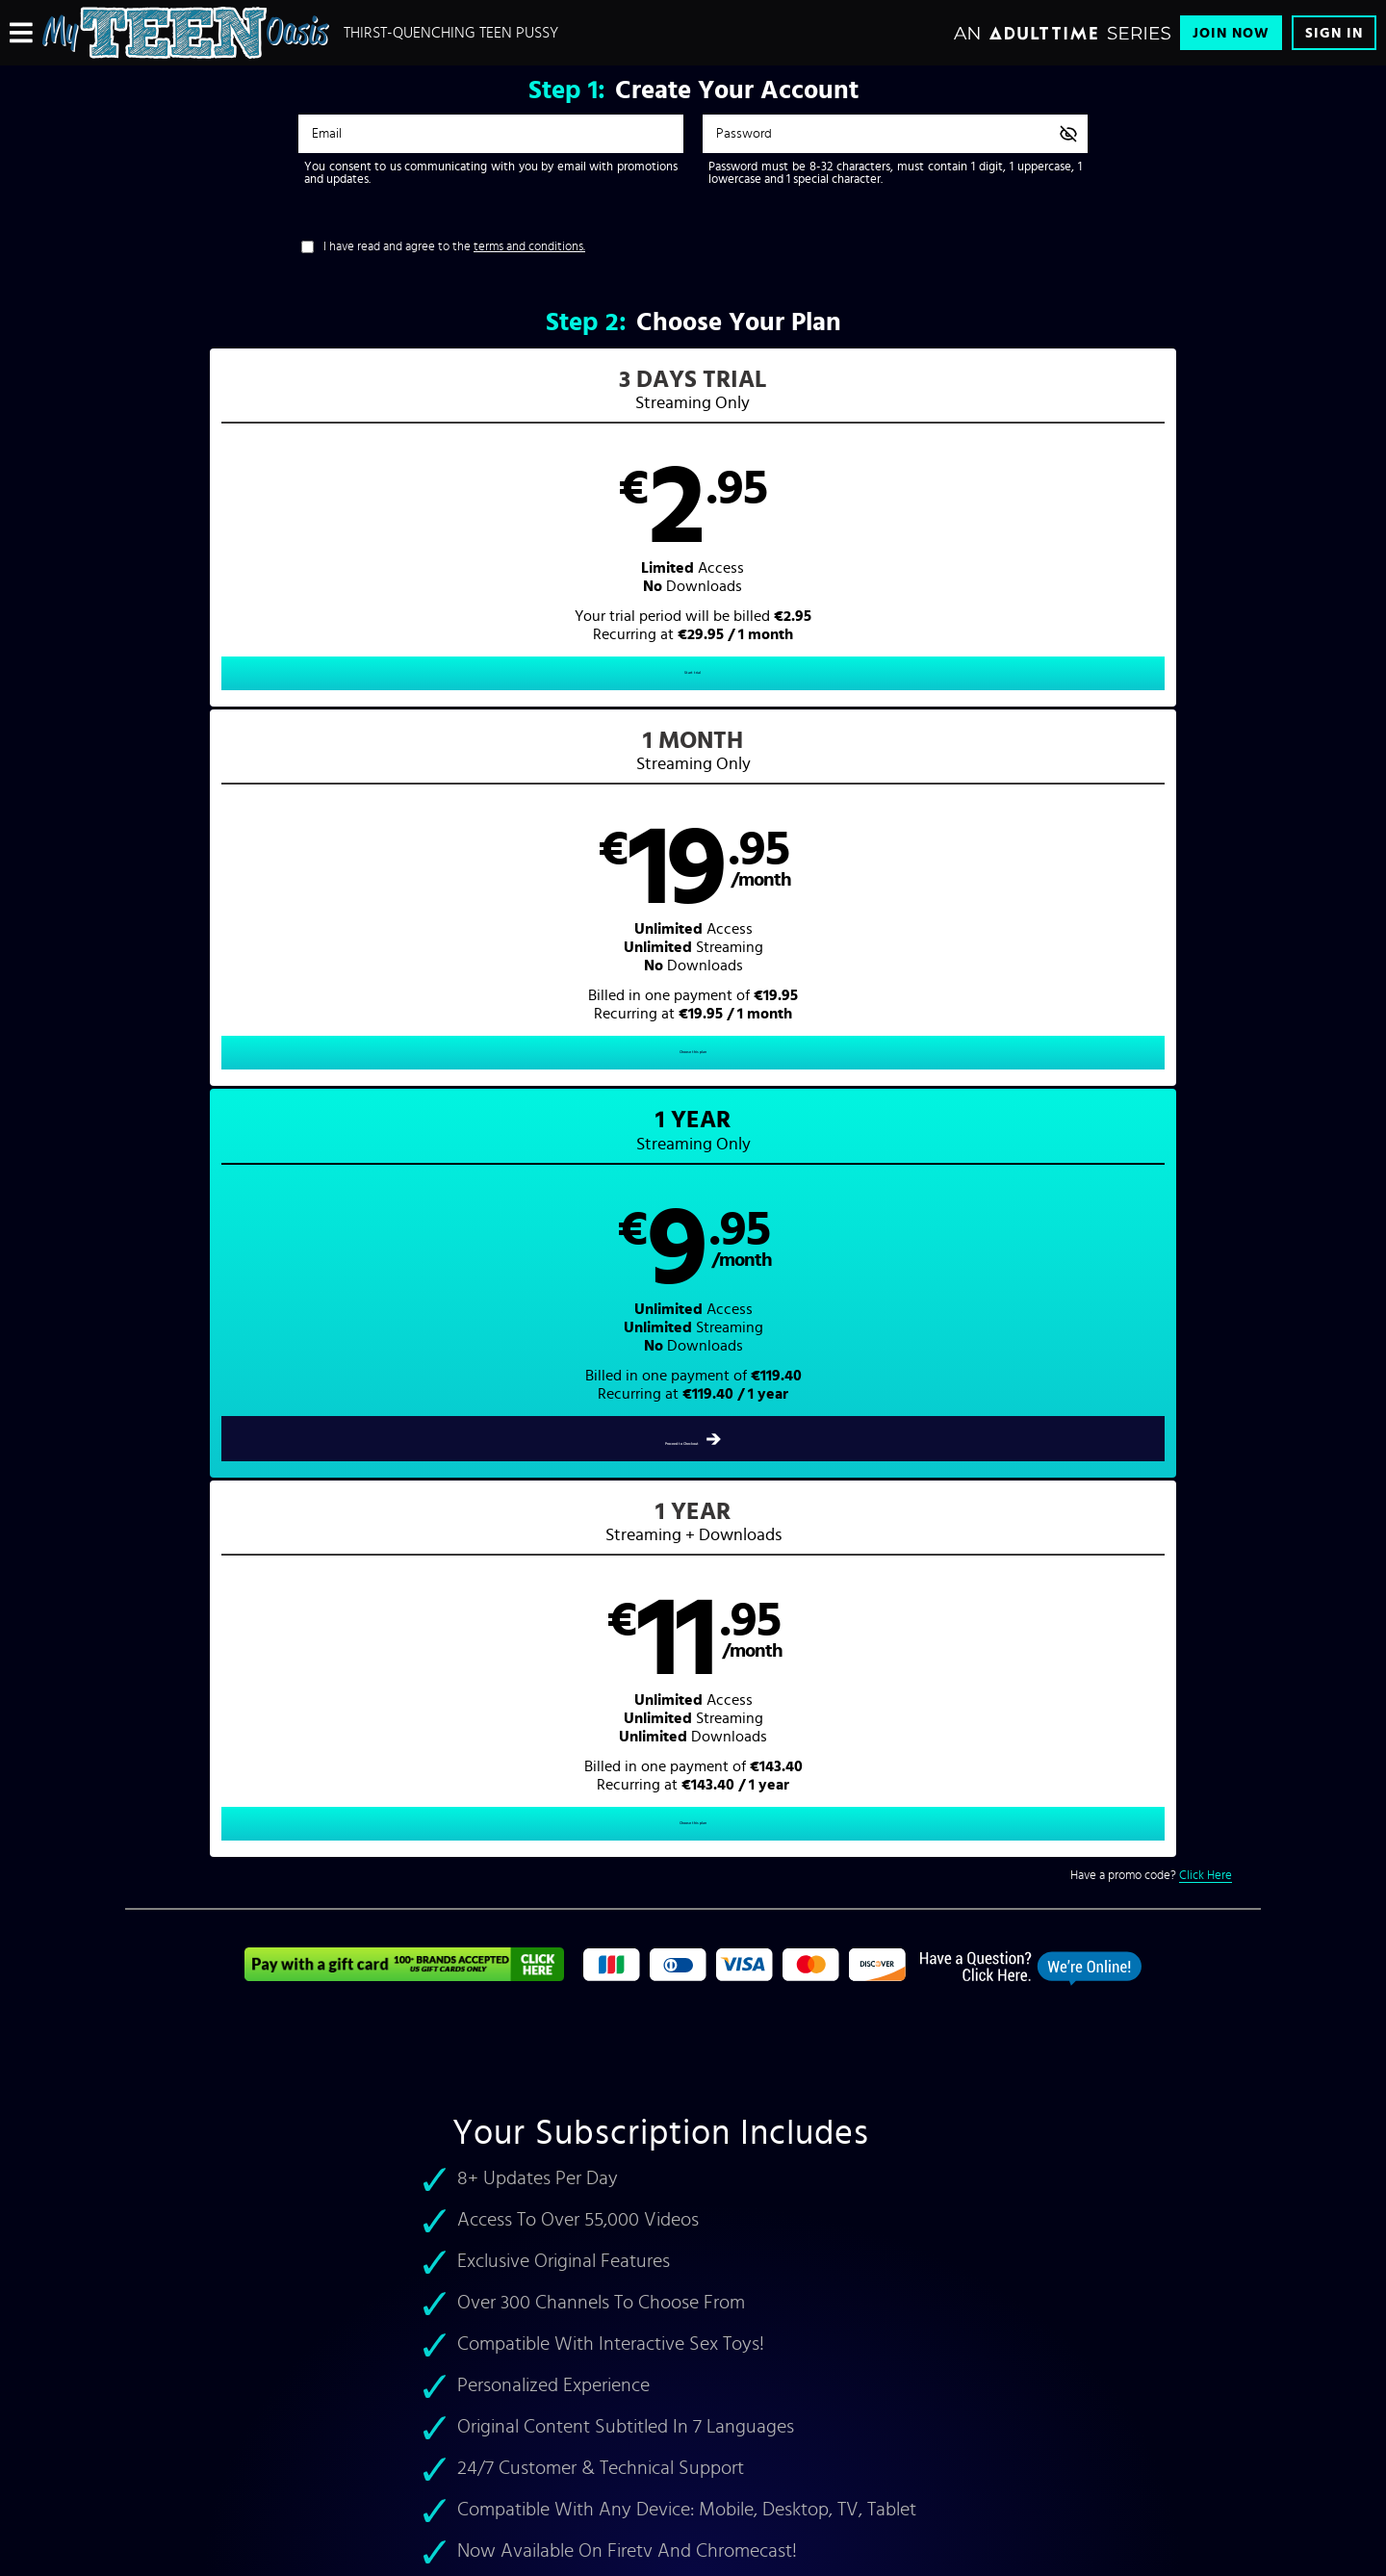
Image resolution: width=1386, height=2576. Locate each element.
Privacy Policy (480, 2295)
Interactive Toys (323, 2325)
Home (733, 1943)
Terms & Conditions (493, 2264)
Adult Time (948, 1789)
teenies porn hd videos (1023, 1854)
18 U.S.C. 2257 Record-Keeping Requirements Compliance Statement (610, 2356)
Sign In (1334, 33)
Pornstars (743, 1986)
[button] (267, 545)
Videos (736, 1965)
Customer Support (489, 2233)
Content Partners (325, 2264)
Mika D (634, 1832)
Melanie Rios (496, 1832)
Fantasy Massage (820, 1811)
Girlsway (740, 1811)
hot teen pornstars (371, 1832)
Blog (295, 2356)
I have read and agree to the (454, 247)
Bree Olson (573, 1832)
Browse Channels (326, 2233)
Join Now (1231, 33)
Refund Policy (479, 2325)
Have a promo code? (1151, 759)
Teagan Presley (185, 1854)
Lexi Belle (288, 1854)
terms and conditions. (529, 247)
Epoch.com (378, 2433)
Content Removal (693, 2448)
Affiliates (305, 2295)
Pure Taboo (912, 1811)
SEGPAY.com (876, 2433)
